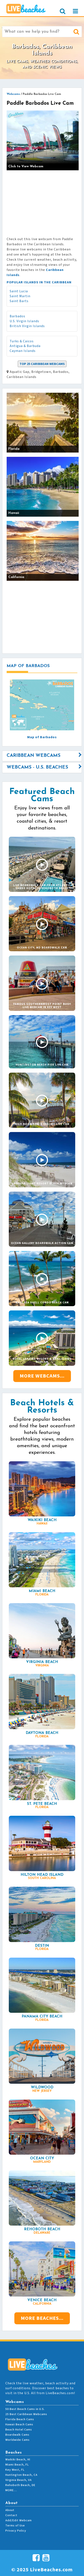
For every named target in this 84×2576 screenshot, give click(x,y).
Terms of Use (15, 2525)
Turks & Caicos (22, 341)
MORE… (11, 2490)
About (9, 2510)
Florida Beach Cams (19, 2419)
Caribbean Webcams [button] (33, 755)
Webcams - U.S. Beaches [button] (37, 767)
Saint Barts (19, 301)
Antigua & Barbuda (25, 346)
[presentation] (42, 364)
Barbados (17, 316)
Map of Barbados (42, 737)
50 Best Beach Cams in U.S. (25, 2409)
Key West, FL (14, 2470)
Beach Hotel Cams (18, 2429)
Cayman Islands (23, 350)
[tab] (42, 755)
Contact (11, 2515)
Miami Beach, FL (17, 2465)
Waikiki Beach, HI (17, 2459)
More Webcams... (42, 1376)
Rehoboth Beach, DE (20, 2485)
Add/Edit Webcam (18, 2520)
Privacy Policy (15, 2531)
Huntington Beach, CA (21, 2475)
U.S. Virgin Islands (24, 321)
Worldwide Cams (17, 2440)
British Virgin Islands (27, 326)
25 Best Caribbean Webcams (26, 2414)
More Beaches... (42, 2318)
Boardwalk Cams (17, 2435)
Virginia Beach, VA (18, 2480)
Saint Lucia (19, 291)
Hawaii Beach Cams (19, 2424)
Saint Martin (20, 296)
